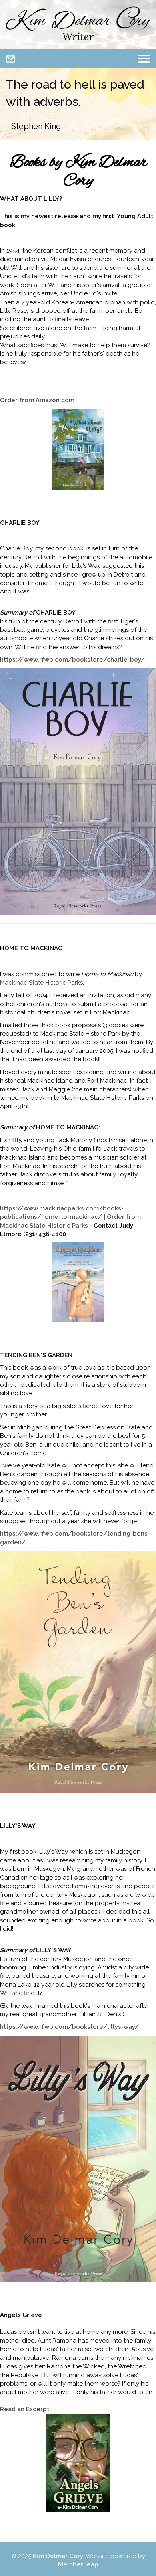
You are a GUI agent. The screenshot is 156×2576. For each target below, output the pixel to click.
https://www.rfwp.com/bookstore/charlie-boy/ (72, 659)
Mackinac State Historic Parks (41, 982)
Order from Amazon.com (37, 400)
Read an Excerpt (24, 2409)
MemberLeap (78, 2564)
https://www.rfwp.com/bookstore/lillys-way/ (69, 2026)
